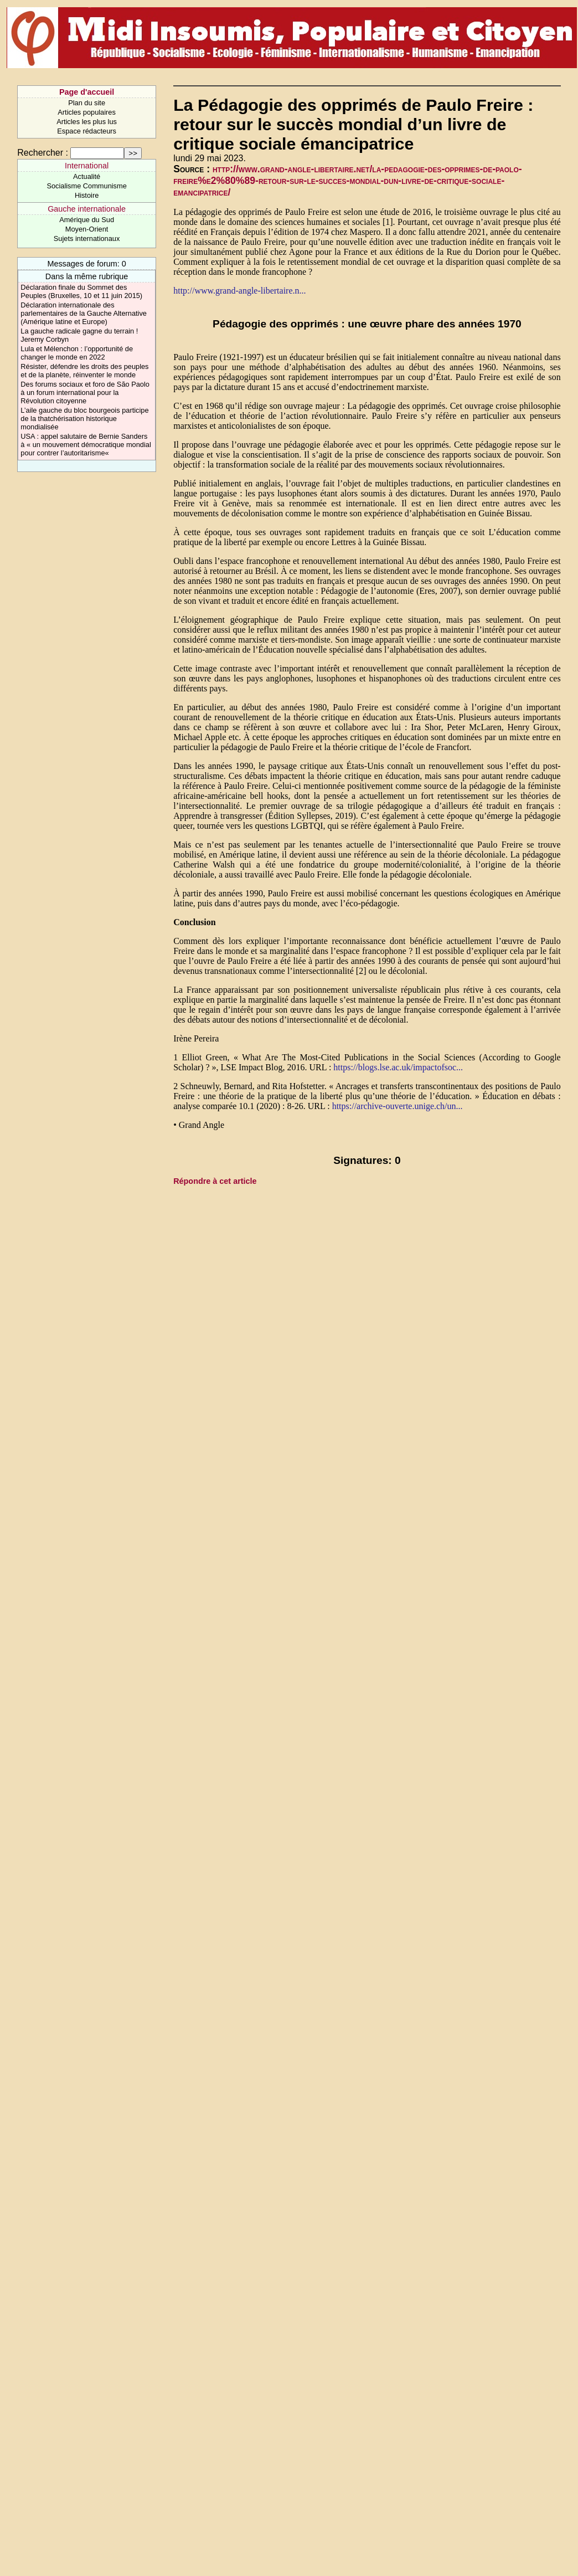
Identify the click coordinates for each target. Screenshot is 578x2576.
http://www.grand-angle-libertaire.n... (239, 290)
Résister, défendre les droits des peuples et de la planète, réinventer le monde (84, 370)
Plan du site (86, 103)
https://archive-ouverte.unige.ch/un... (397, 1106)
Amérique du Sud (86, 219)
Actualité (86, 176)
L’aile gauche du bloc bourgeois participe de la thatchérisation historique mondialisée (84, 418)
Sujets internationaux (87, 238)
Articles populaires (87, 112)
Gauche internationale (87, 208)
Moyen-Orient (87, 229)
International (87, 165)
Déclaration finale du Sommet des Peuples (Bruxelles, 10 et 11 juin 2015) (81, 291)
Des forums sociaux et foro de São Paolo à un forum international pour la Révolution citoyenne (84, 392)
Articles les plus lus (86, 121)
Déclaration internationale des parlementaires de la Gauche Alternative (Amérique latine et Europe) (83, 313)
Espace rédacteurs (86, 131)
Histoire (87, 195)
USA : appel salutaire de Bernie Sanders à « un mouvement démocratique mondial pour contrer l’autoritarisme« (85, 444)
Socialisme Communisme (86, 186)
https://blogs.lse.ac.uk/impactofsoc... (398, 1067)
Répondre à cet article (214, 1181)
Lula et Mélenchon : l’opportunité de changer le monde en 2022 (76, 353)
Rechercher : (42, 152)
